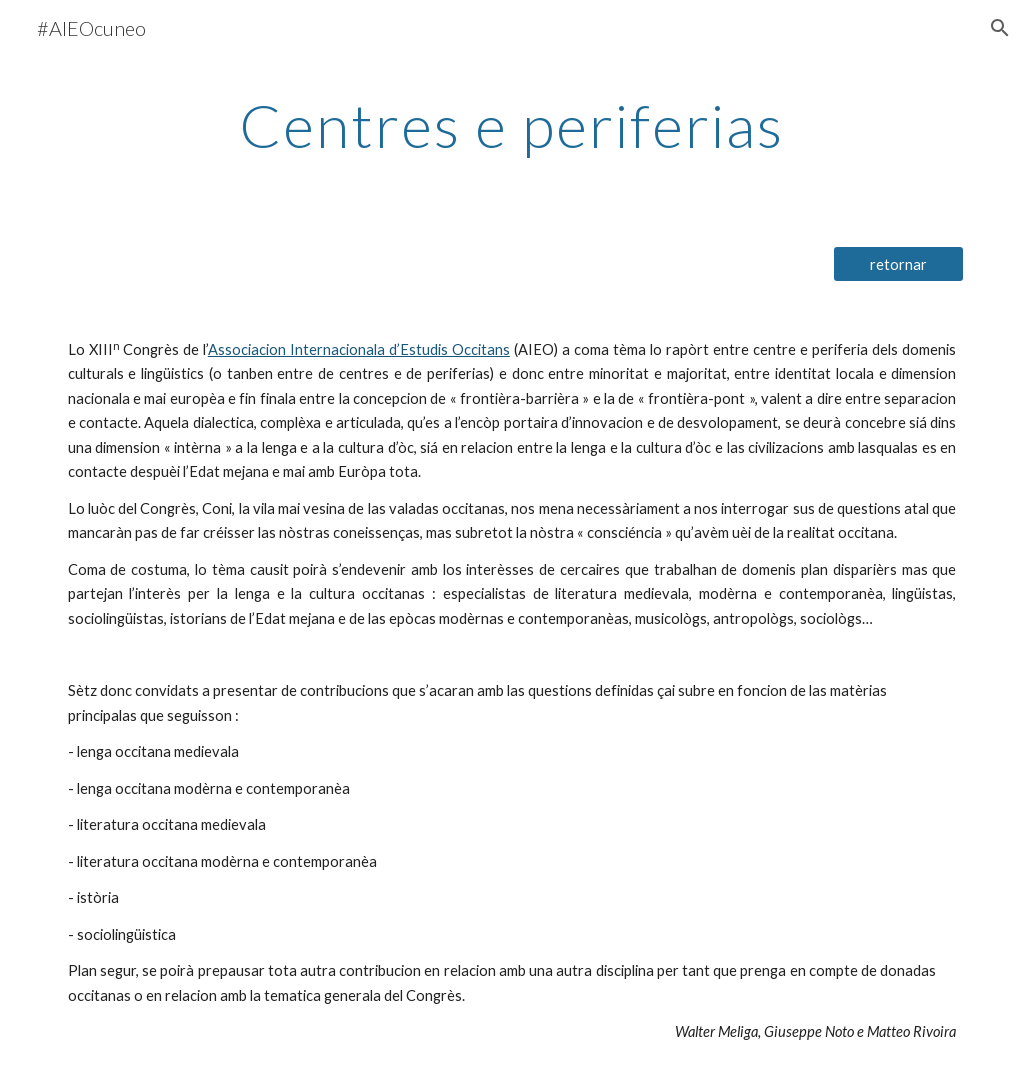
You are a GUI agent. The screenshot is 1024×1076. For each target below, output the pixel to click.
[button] (1000, 28)
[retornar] (898, 264)
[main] (511, 125)
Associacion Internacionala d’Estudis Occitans (359, 349)
